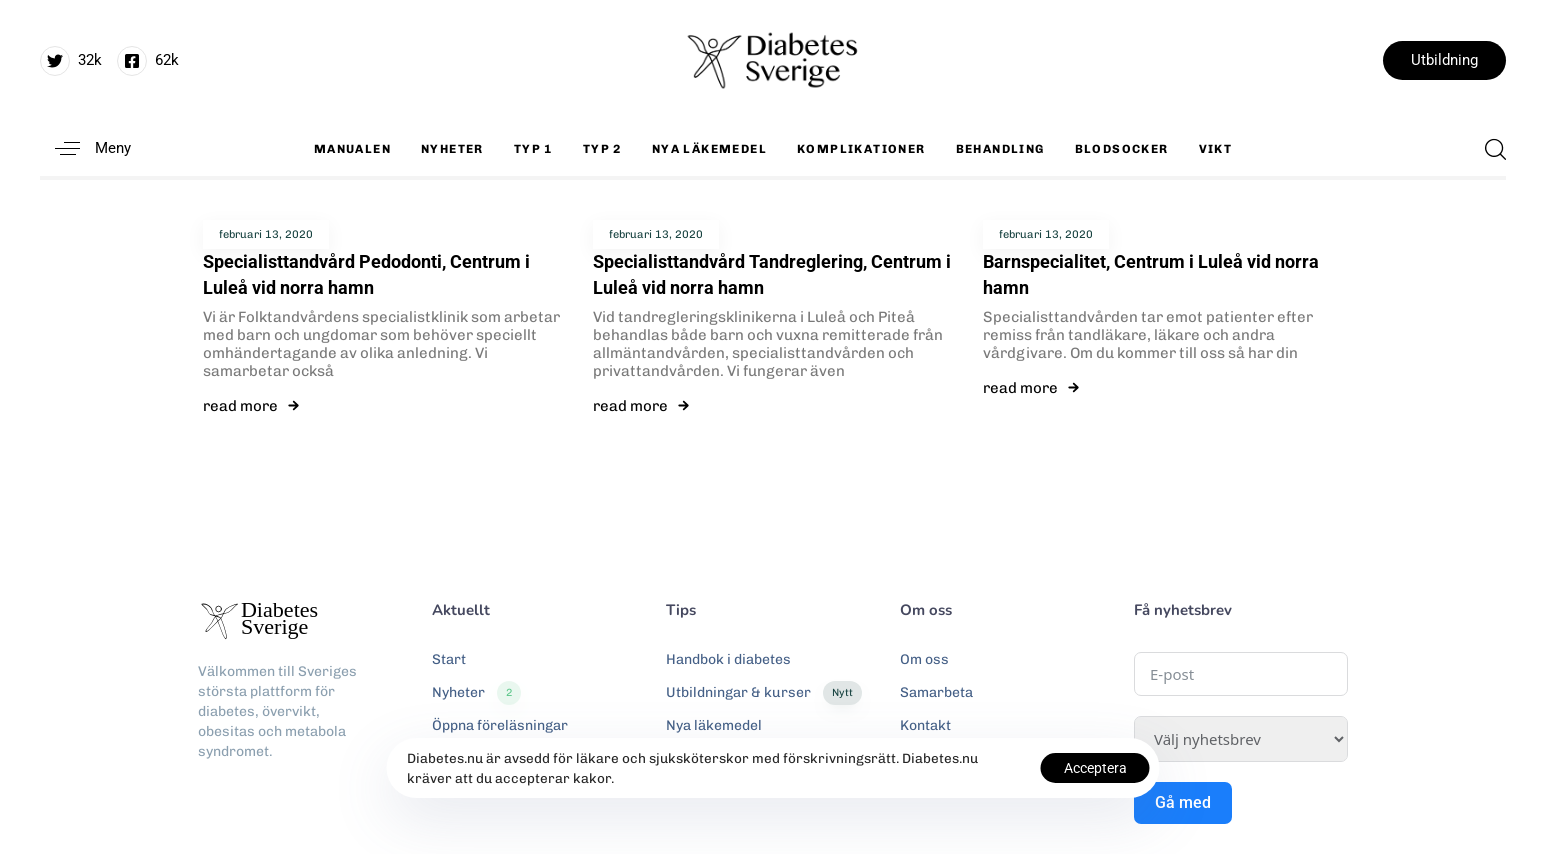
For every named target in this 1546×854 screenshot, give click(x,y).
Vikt (1216, 149)
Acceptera (1095, 768)
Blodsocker (1122, 149)
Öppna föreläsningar (500, 725)
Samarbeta (936, 692)
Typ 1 (533, 149)
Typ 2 (602, 149)
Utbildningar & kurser (764, 693)
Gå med (1183, 802)
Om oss (924, 659)
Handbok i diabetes (728, 659)
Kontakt (925, 725)
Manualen (352, 149)
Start (449, 659)
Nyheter (452, 149)
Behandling (1000, 149)
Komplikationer (861, 149)
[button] (85, 148)
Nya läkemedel (709, 149)
